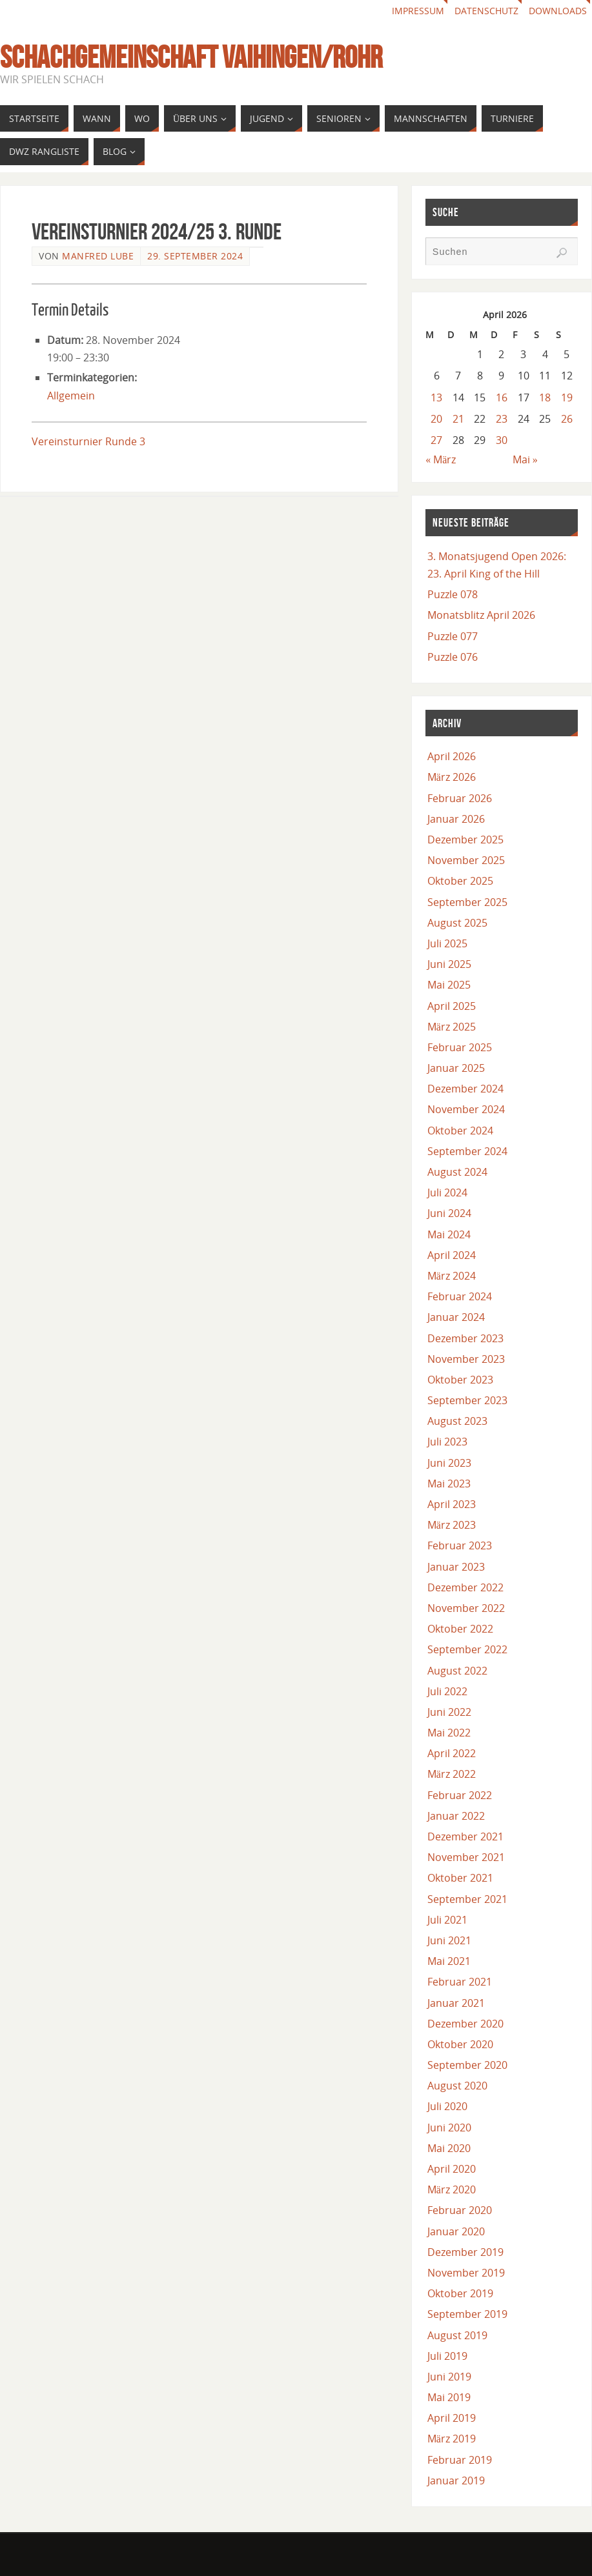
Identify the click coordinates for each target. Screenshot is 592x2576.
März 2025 (451, 1027)
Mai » (525, 459)
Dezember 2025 (465, 839)
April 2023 (451, 1504)
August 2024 (457, 1172)
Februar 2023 (459, 1545)
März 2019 (451, 2438)
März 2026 (451, 777)
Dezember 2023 (465, 1338)
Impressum (418, 11)
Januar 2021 (456, 2003)
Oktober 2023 (460, 1380)
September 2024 (467, 1151)
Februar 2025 (459, 1047)
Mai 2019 (449, 2397)
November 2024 (466, 1109)
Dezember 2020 (465, 2024)
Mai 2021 (449, 1961)
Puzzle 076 (452, 657)
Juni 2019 (449, 2377)
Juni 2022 (449, 1712)
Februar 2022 (459, 1795)
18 (545, 397)
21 (458, 419)
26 (567, 419)
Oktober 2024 (460, 1130)
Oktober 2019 (460, 2293)
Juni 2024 (449, 1213)
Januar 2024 (456, 1317)
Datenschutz (486, 11)
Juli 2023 (447, 1441)
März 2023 (451, 1525)
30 (501, 440)
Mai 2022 (449, 1733)
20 (436, 419)
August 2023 (457, 1421)
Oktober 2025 (460, 881)
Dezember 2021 (465, 1836)
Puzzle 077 (452, 636)
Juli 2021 (447, 1920)
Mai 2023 (449, 1483)
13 (436, 397)
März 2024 (451, 1276)
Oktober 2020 (460, 2044)
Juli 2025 (447, 943)
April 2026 (451, 756)
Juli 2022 (447, 1691)
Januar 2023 (456, 1567)
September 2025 (467, 902)
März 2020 (451, 2189)
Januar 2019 (456, 2480)
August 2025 (457, 923)
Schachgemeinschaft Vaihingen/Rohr (191, 57)
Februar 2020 (459, 2210)
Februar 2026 (459, 798)
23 (501, 419)
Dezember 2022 (465, 1587)
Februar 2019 (459, 2460)
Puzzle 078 (452, 594)
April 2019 (451, 2418)
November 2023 (466, 1359)
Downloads (558, 11)
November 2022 (466, 1608)
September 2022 (467, 1649)
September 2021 (467, 1899)
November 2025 (466, 860)
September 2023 (467, 1400)
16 (501, 397)
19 (567, 397)
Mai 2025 (449, 985)
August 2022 (457, 1671)
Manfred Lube (98, 256)
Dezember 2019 (465, 2252)
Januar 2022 (456, 1816)
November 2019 (466, 2273)
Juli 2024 (447, 1192)
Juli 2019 (447, 2356)
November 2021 (466, 1857)
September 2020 (467, 2065)
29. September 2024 (195, 256)
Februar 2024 (459, 1296)
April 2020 (451, 2169)
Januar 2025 (456, 1068)
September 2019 (467, 2314)
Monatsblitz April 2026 (481, 615)
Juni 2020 (449, 2127)
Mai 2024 (449, 1234)
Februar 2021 (459, 1982)
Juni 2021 (449, 1940)
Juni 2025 (449, 964)
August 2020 (457, 2085)
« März (440, 459)
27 (436, 440)
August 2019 (457, 2335)
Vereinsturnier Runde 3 (88, 441)
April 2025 (451, 1006)
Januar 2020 (456, 2231)
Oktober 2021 (460, 1878)
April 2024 (451, 1255)
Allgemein (71, 395)
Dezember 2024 (465, 1089)
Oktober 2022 (460, 1629)
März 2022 (451, 1774)
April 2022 (451, 1753)
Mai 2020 (449, 2148)
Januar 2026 (456, 819)
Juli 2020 (447, 2106)
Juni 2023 (449, 1463)
